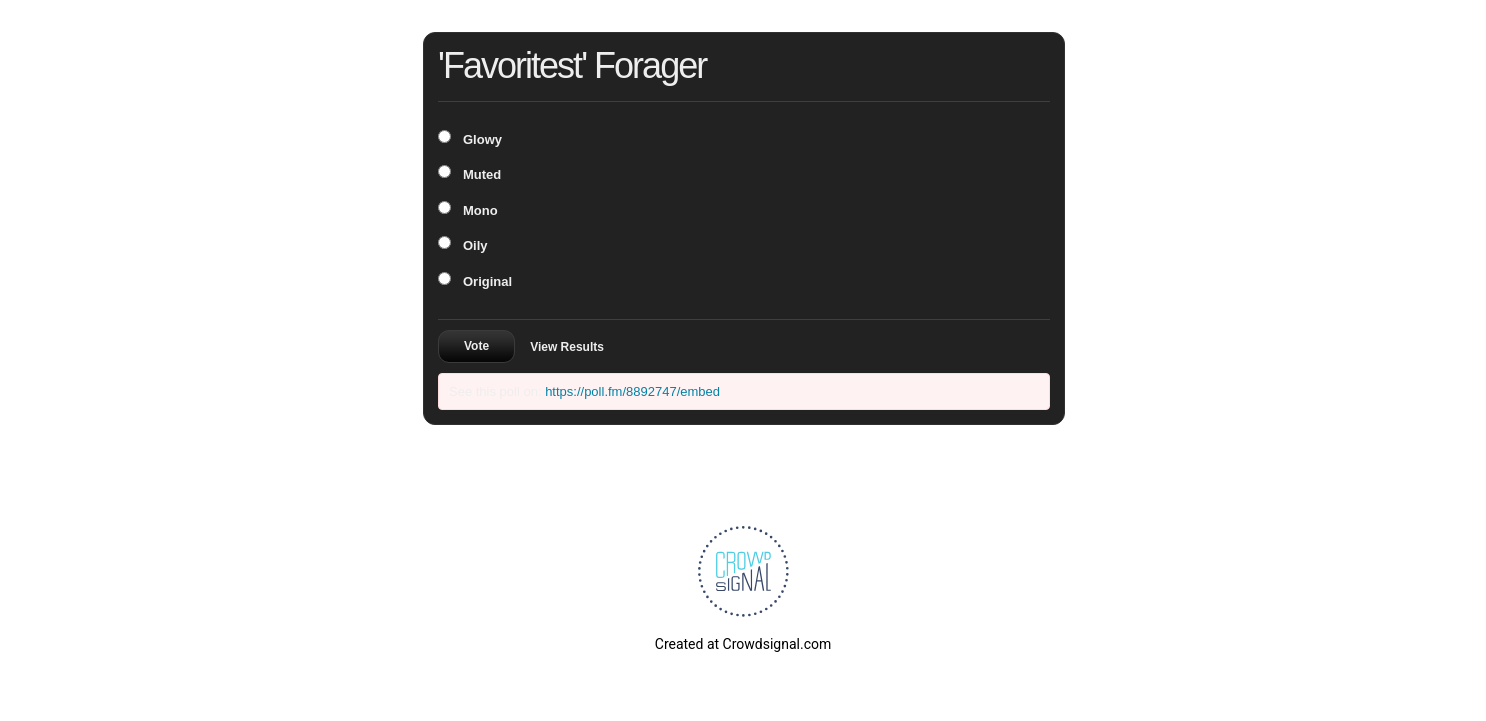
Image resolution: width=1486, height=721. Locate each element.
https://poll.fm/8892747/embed (632, 391)
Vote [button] (476, 346)
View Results (567, 347)
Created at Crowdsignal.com (743, 644)
